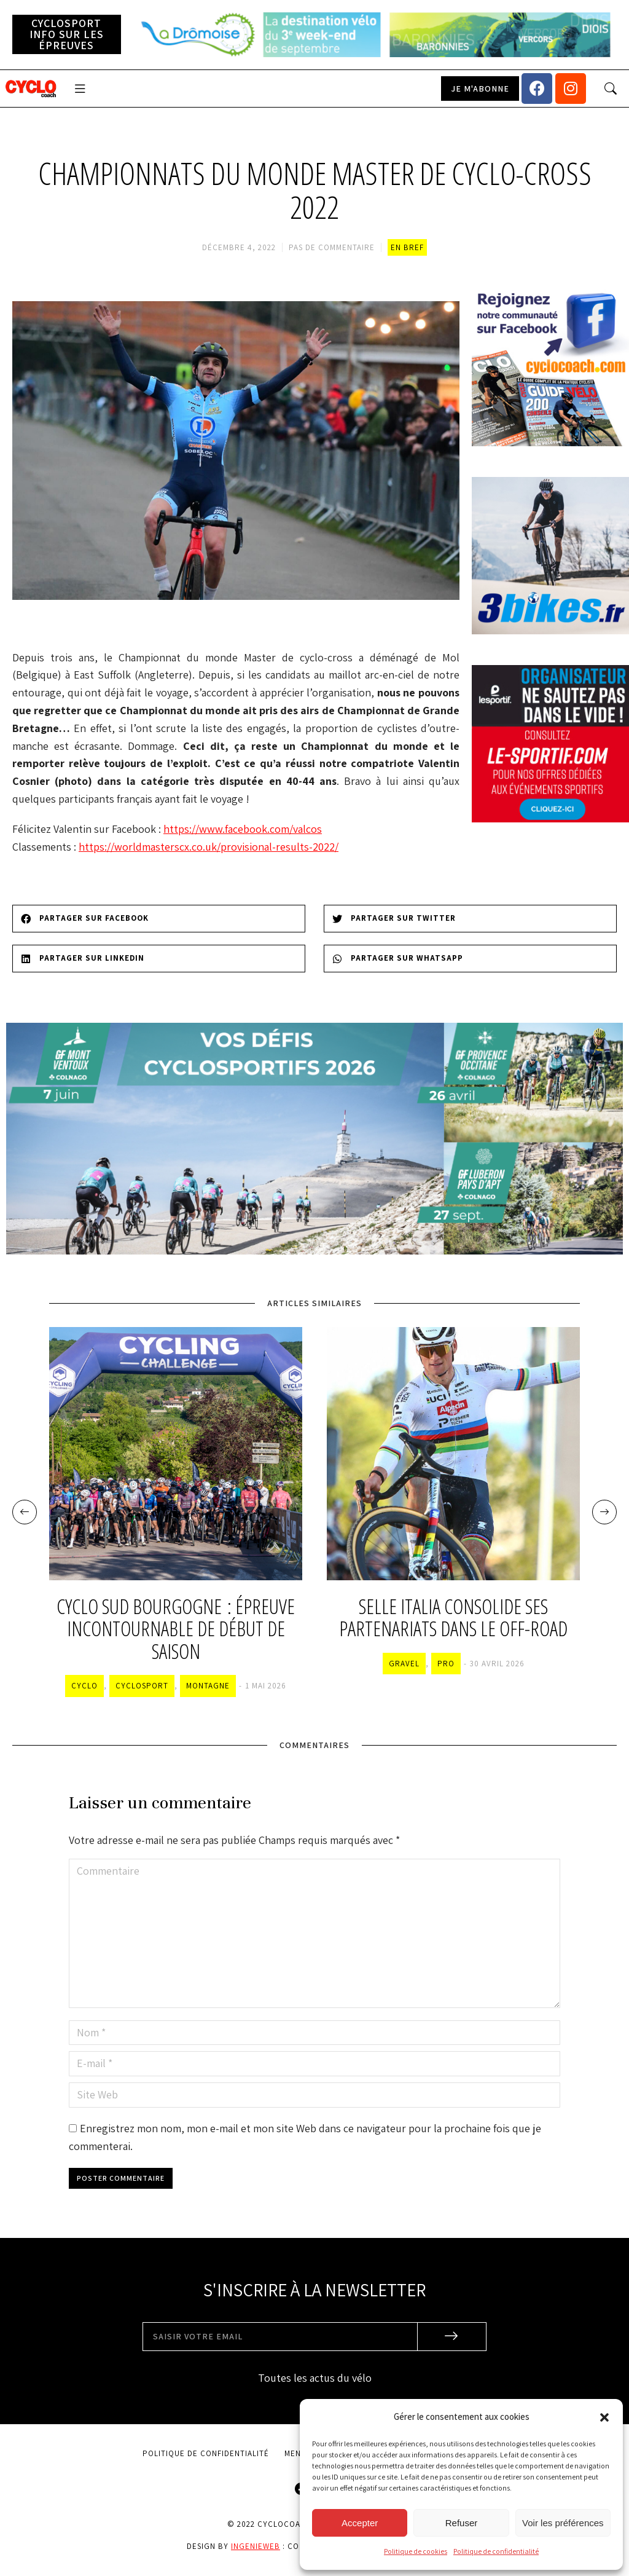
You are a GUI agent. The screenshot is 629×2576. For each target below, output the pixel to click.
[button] (604, 2417)
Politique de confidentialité (496, 2551)
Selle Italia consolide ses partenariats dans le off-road (453, 1618)
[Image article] (175, 1453)
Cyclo (84, 1685)
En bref (407, 247)
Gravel (404, 1663)
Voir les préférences (563, 2523)
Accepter (360, 2523)
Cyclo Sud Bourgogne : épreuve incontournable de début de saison (176, 1629)
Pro (446, 1663)
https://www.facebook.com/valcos (242, 829)
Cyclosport (141, 1685)
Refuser (461, 2523)
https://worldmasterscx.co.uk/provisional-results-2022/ (208, 847)
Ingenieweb (255, 2546)
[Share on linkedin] (158, 958)
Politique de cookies (415, 2551)
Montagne (208, 1685)
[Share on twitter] (470, 918)
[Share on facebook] (158, 918)
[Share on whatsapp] (470, 958)
